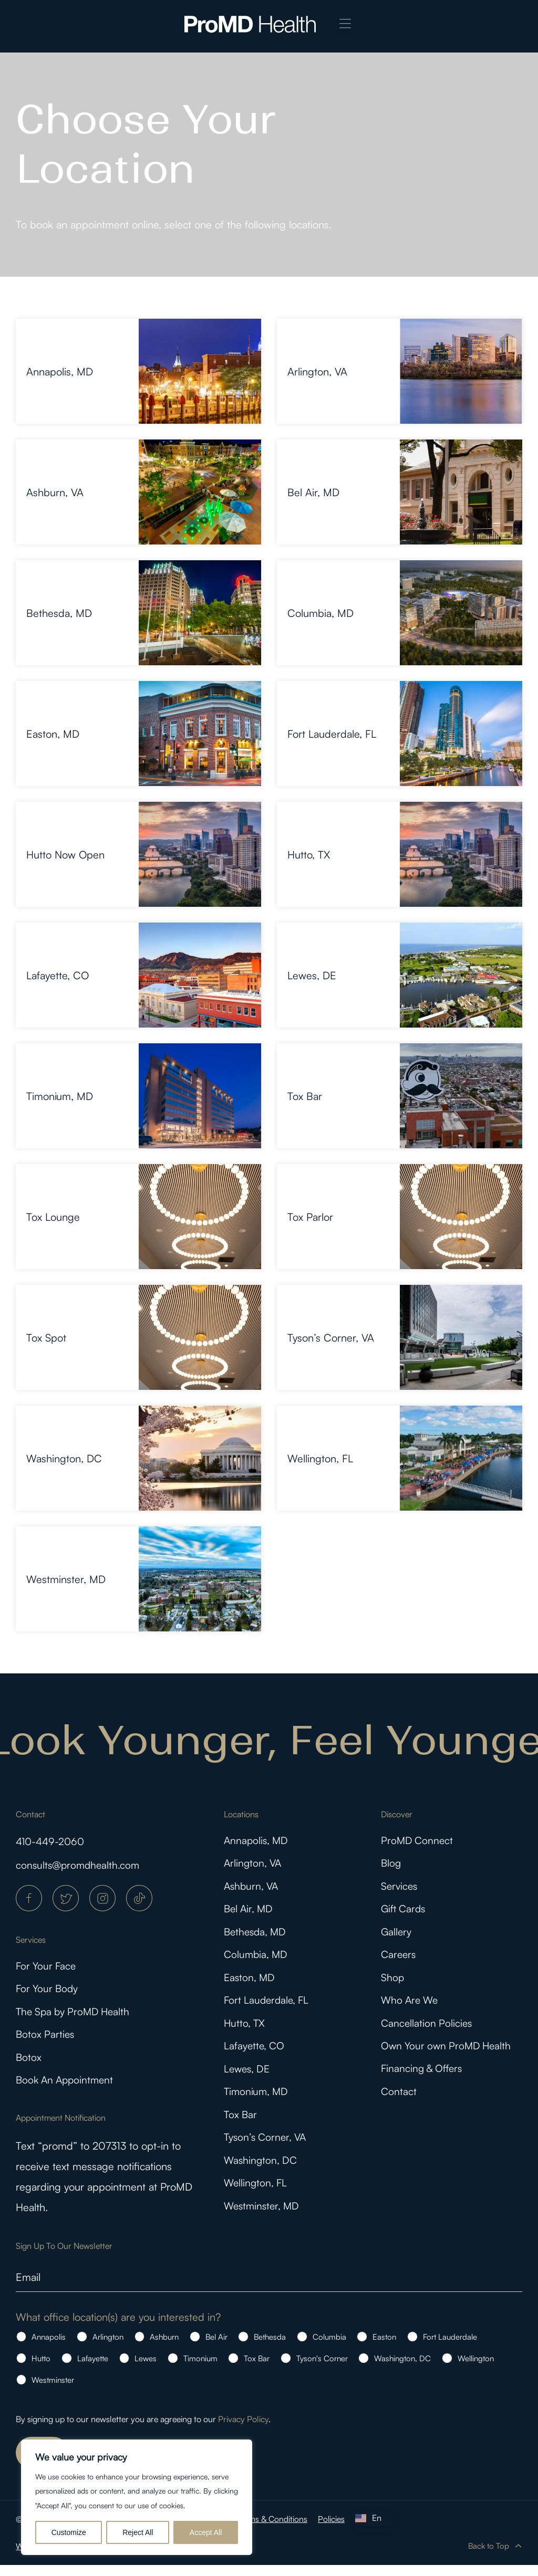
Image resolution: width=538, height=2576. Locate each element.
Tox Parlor (310, 1216)
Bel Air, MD (313, 492)
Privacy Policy (243, 2430)
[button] (345, 24)
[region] (136, 2497)
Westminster (53, 2391)
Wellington (476, 2369)
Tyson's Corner (322, 2369)
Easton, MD (52, 733)
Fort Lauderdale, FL (331, 733)
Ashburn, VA (55, 492)
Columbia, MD (320, 613)
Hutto (41, 2369)
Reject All (137, 2532)
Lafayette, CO (57, 975)
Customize (68, 2532)
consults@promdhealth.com (79, 1864)
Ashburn (164, 2348)
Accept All (206, 2532)
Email (28, 2288)
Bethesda (270, 2348)
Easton (384, 2348)
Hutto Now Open (65, 854)
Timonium (200, 2369)
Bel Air (216, 2348)
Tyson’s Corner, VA (330, 1337)
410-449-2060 (52, 1841)
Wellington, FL (320, 1458)
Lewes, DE (311, 975)
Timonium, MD (59, 1096)
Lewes (145, 2369)
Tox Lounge (53, 1216)
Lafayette (92, 2369)
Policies (334, 2530)
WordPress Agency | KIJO (63, 2557)
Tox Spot (46, 1337)
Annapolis (49, 2348)
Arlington (107, 2348)
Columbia (329, 2348)
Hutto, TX (308, 854)
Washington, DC (64, 1458)
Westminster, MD (66, 1579)
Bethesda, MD (59, 613)
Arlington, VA (317, 371)
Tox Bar (304, 1096)
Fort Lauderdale (450, 2348)
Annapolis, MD (59, 371)
